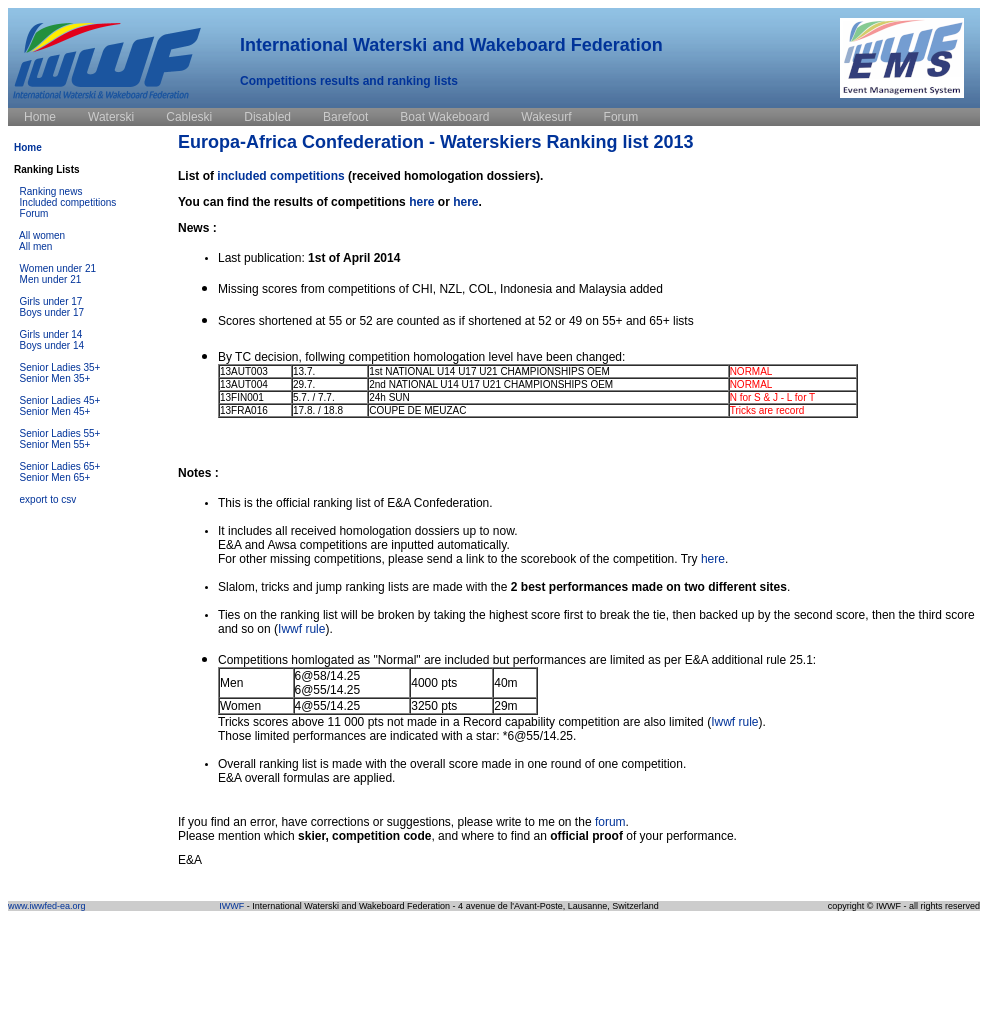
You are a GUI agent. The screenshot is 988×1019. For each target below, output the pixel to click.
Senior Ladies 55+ (60, 433)
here (421, 202)
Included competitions (68, 202)
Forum (34, 213)
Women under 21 (58, 268)
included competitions (280, 176)
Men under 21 (51, 279)
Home (28, 147)
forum (610, 822)
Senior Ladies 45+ (60, 400)
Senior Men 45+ (55, 411)
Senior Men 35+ (55, 378)
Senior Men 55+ (55, 444)
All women (42, 235)
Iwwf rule (301, 629)
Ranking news (51, 191)
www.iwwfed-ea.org (47, 906)
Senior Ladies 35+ (60, 367)
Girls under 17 (51, 301)
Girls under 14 (51, 334)
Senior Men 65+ (55, 477)
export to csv (48, 499)
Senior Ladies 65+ (60, 466)
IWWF (231, 906)
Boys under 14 (52, 345)
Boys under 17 (52, 312)
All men (35, 246)
